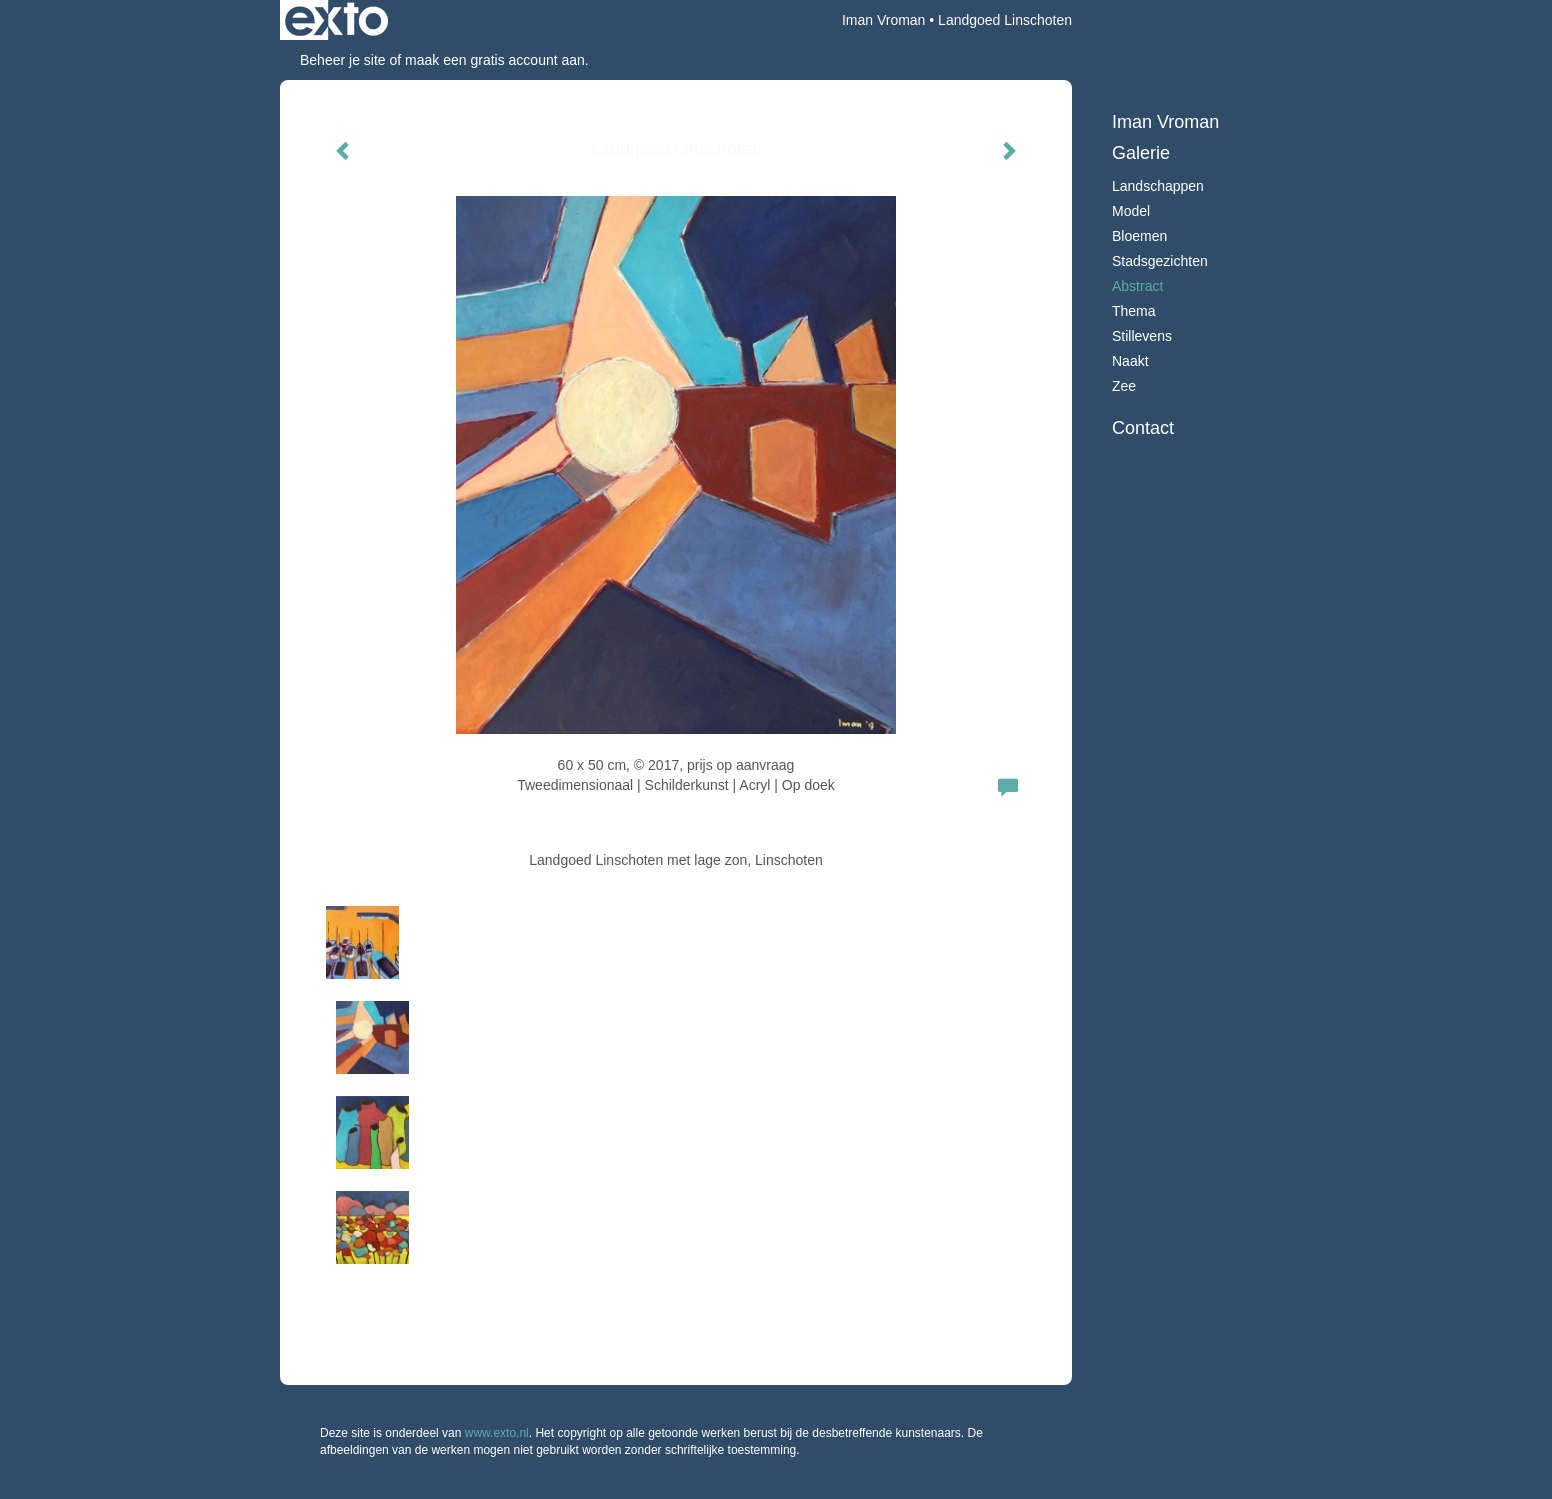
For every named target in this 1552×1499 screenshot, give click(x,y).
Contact (1143, 428)
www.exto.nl (497, 1433)
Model (1131, 211)
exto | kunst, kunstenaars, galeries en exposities (336, 20)
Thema (1134, 311)
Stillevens (1142, 336)
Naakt (1130, 361)
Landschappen (1158, 186)
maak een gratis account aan (495, 60)
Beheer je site (343, 60)
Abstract (1137, 286)
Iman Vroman (884, 20)
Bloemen (1139, 236)
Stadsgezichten (1160, 261)
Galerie (1141, 153)
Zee (1124, 386)
